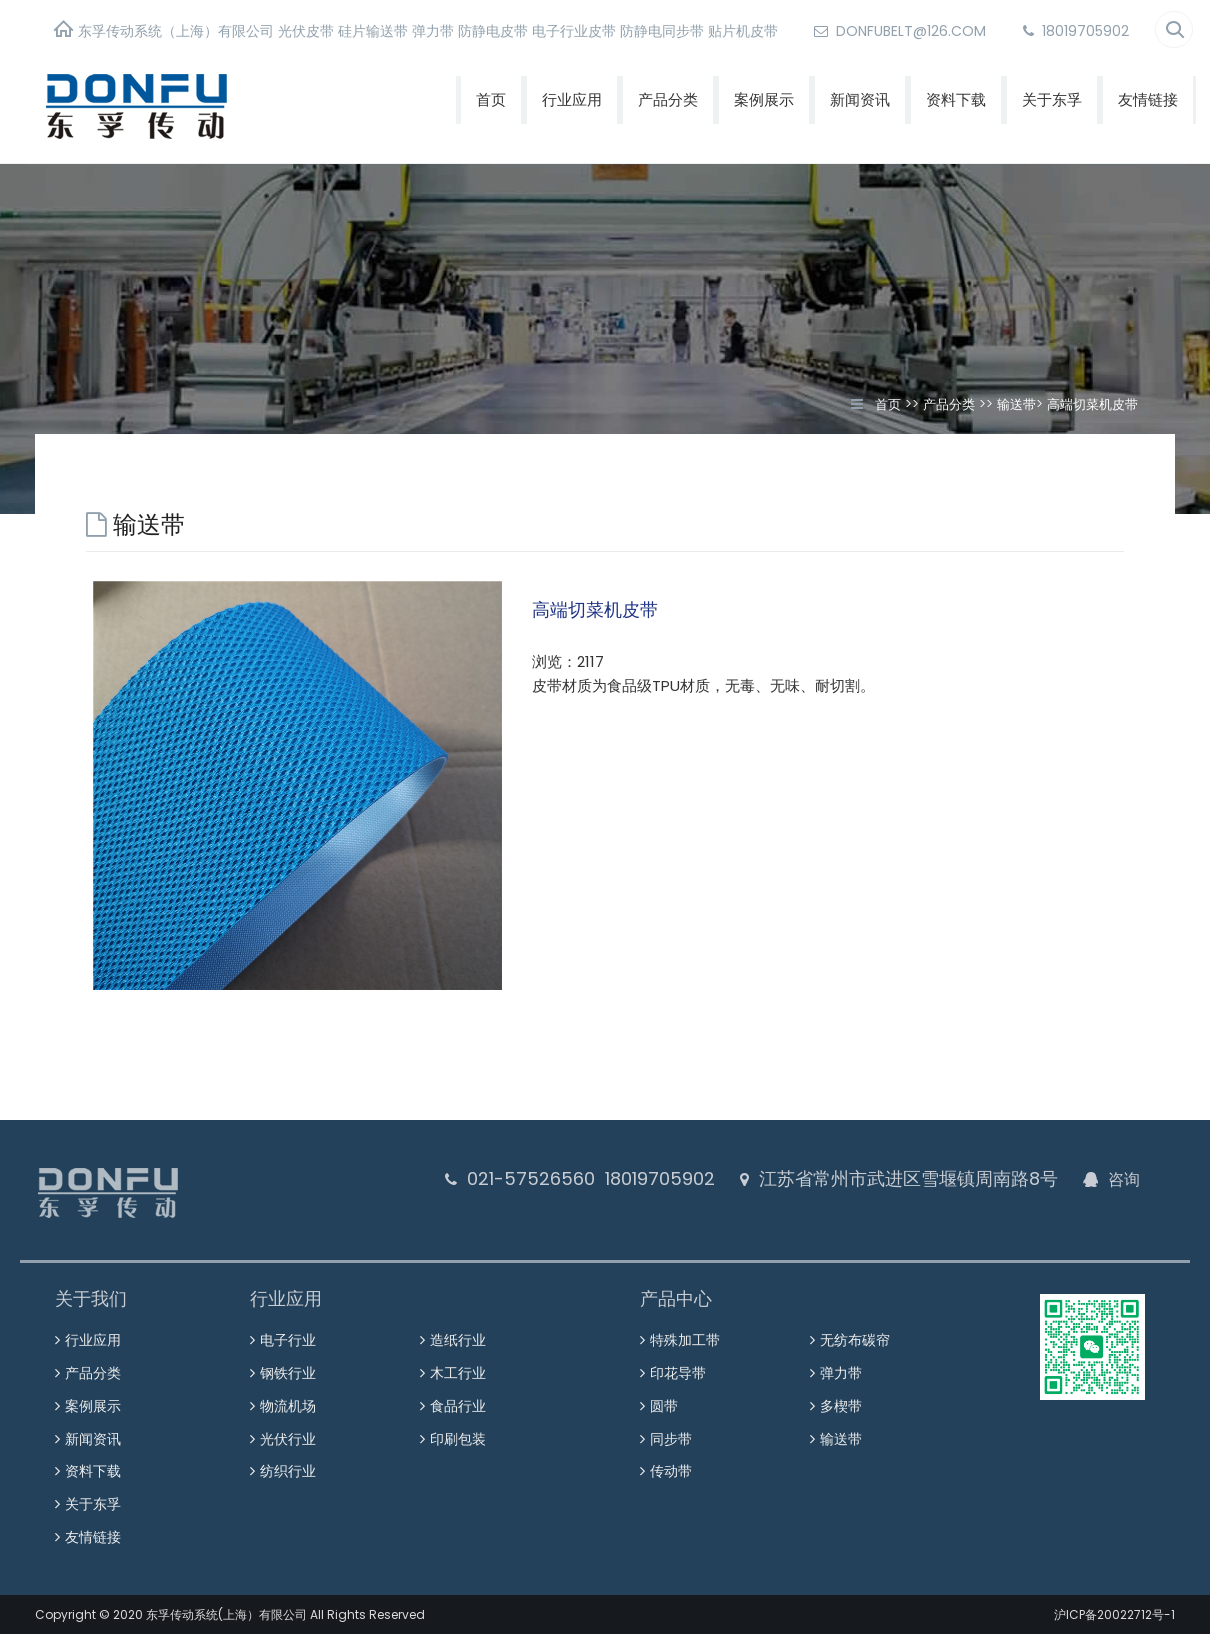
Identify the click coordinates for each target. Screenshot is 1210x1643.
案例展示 (764, 99)
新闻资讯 (860, 99)
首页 (491, 99)
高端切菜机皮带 (1092, 404)
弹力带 (841, 1365)
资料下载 (956, 99)
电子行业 (288, 1337)
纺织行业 (288, 1449)
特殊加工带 (685, 1337)
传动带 (671, 1449)
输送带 (1016, 404)
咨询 (1123, 1179)
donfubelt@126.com (900, 31)
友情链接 (1148, 99)
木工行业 (458, 1365)
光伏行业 (288, 1421)
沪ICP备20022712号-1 (1114, 1580)
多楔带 (841, 1393)
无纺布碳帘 (855, 1337)
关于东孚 (1052, 99)
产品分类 (668, 99)
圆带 (664, 1393)
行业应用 (572, 99)
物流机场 (288, 1393)
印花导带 (678, 1365)
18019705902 (1076, 31)
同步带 (671, 1421)
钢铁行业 (288, 1365)
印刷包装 (458, 1421)
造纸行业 (458, 1337)
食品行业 (458, 1393)
